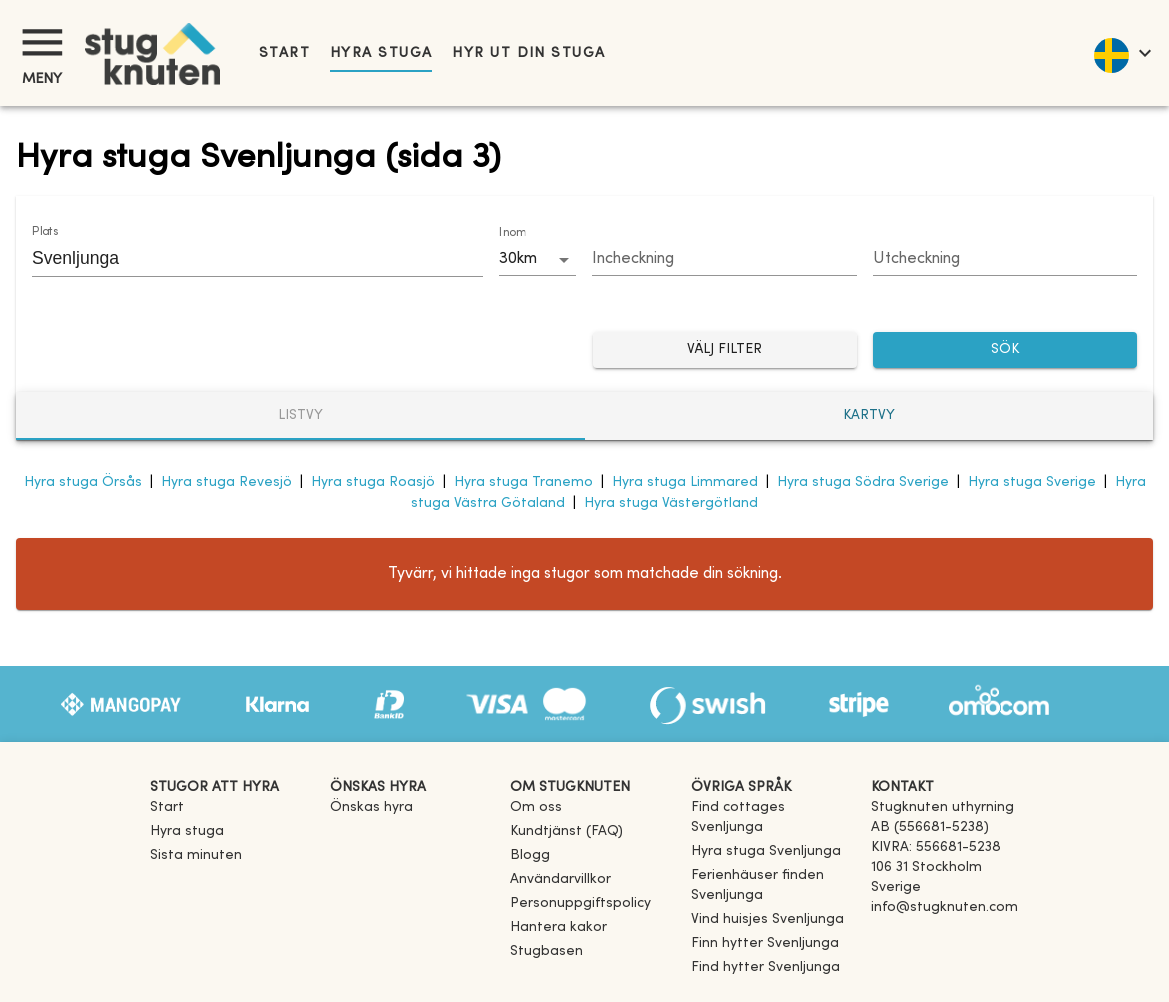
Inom (512, 233)
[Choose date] (724, 260)
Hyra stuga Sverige (1032, 482)
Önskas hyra (371, 807)
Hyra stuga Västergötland (671, 503)
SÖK (1005, 350)
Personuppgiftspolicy (580, 903)
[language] (1121, 53)
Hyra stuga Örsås (83, 482)
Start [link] (284, 53)
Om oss (536, 807)
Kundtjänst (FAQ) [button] (566, 831)
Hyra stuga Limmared (685, 482)
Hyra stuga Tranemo (523, 482)
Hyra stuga (381, 53)
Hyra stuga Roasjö (373, 482)
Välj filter (725, 350)
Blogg (530, 855)
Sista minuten (196, 855)
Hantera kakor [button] (558, 927)
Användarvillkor (560, 879)
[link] (773, 827)
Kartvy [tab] (869, 415)
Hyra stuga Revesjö (226, 482)
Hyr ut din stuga (528, 53)
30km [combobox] (518, 259)
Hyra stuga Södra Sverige (863, 482)
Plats (45, 232)
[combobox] (242, 258)
